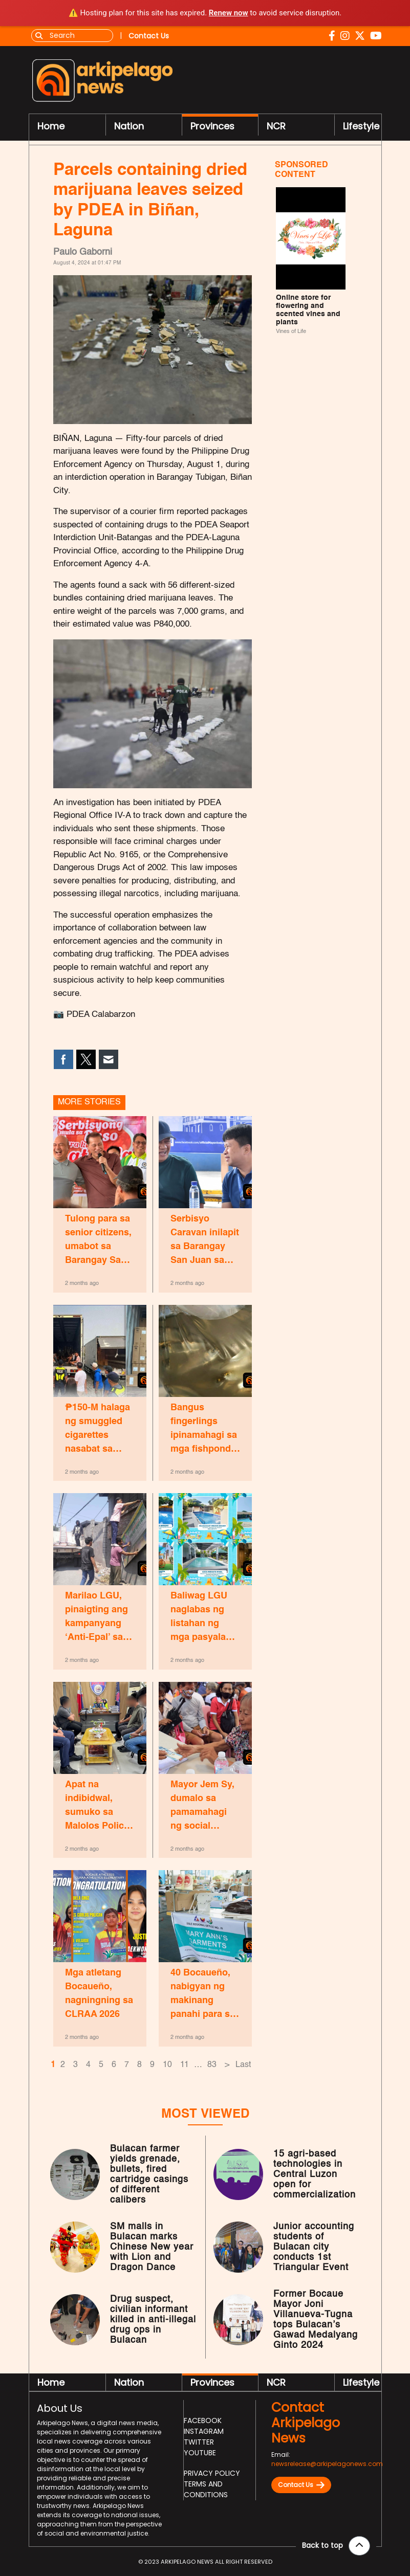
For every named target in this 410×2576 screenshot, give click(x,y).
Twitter (199, 2442)
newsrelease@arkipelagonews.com (327, 2463)
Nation (129, 126)
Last (243, 2065)
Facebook (203, 2420)
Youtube (200, 2453)
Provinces (212, 126)
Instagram (204, 2431)
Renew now (228, 12)
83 (212, 2065)
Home (50, 126)
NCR (276, 126)
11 (184, 2065)
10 (167, 2065)
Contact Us (301, 2485)
